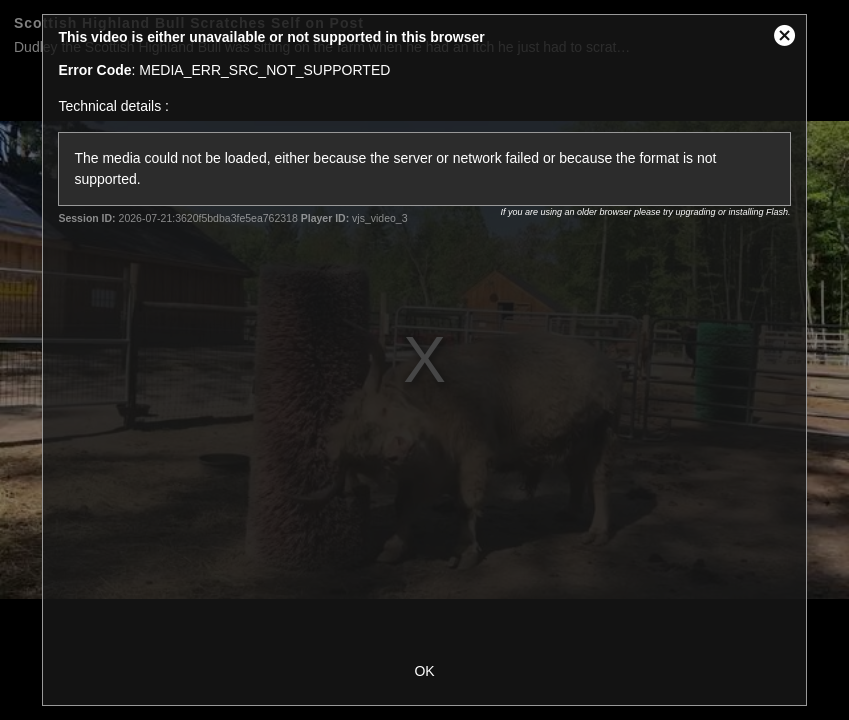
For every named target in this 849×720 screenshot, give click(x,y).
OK (424, 671)
